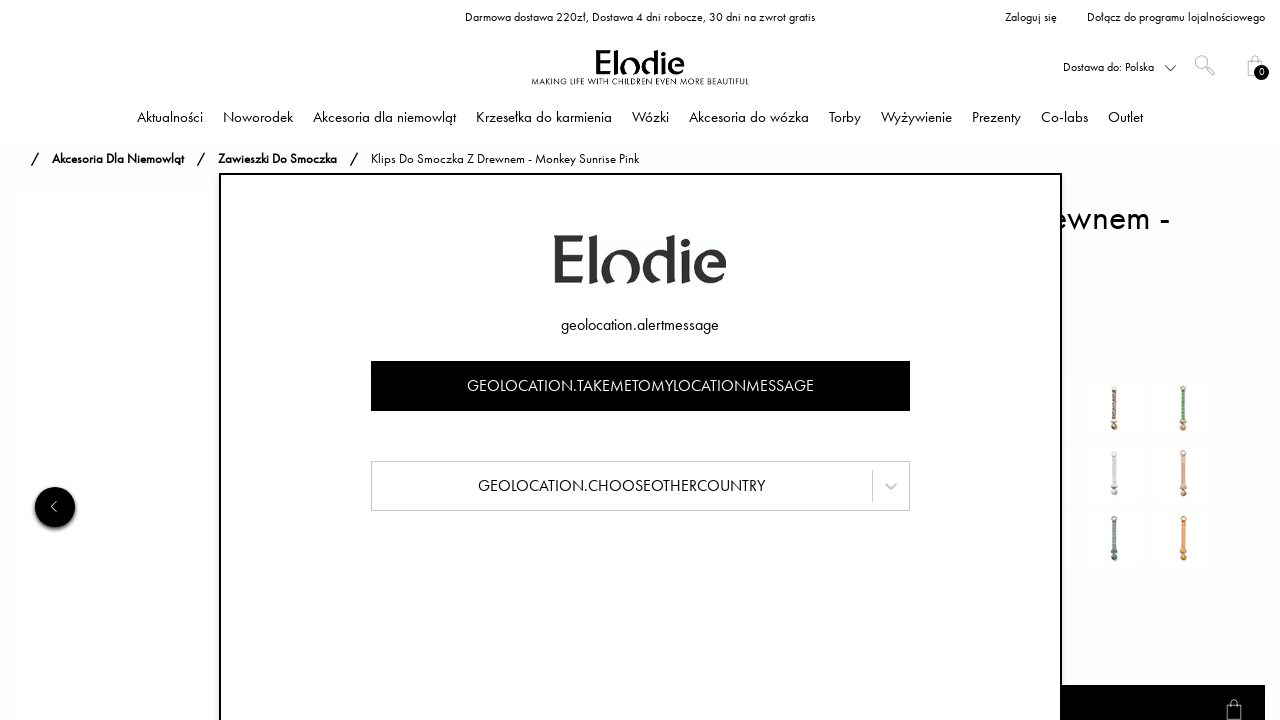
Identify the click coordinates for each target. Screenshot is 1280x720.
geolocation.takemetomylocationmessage (640, 385)
